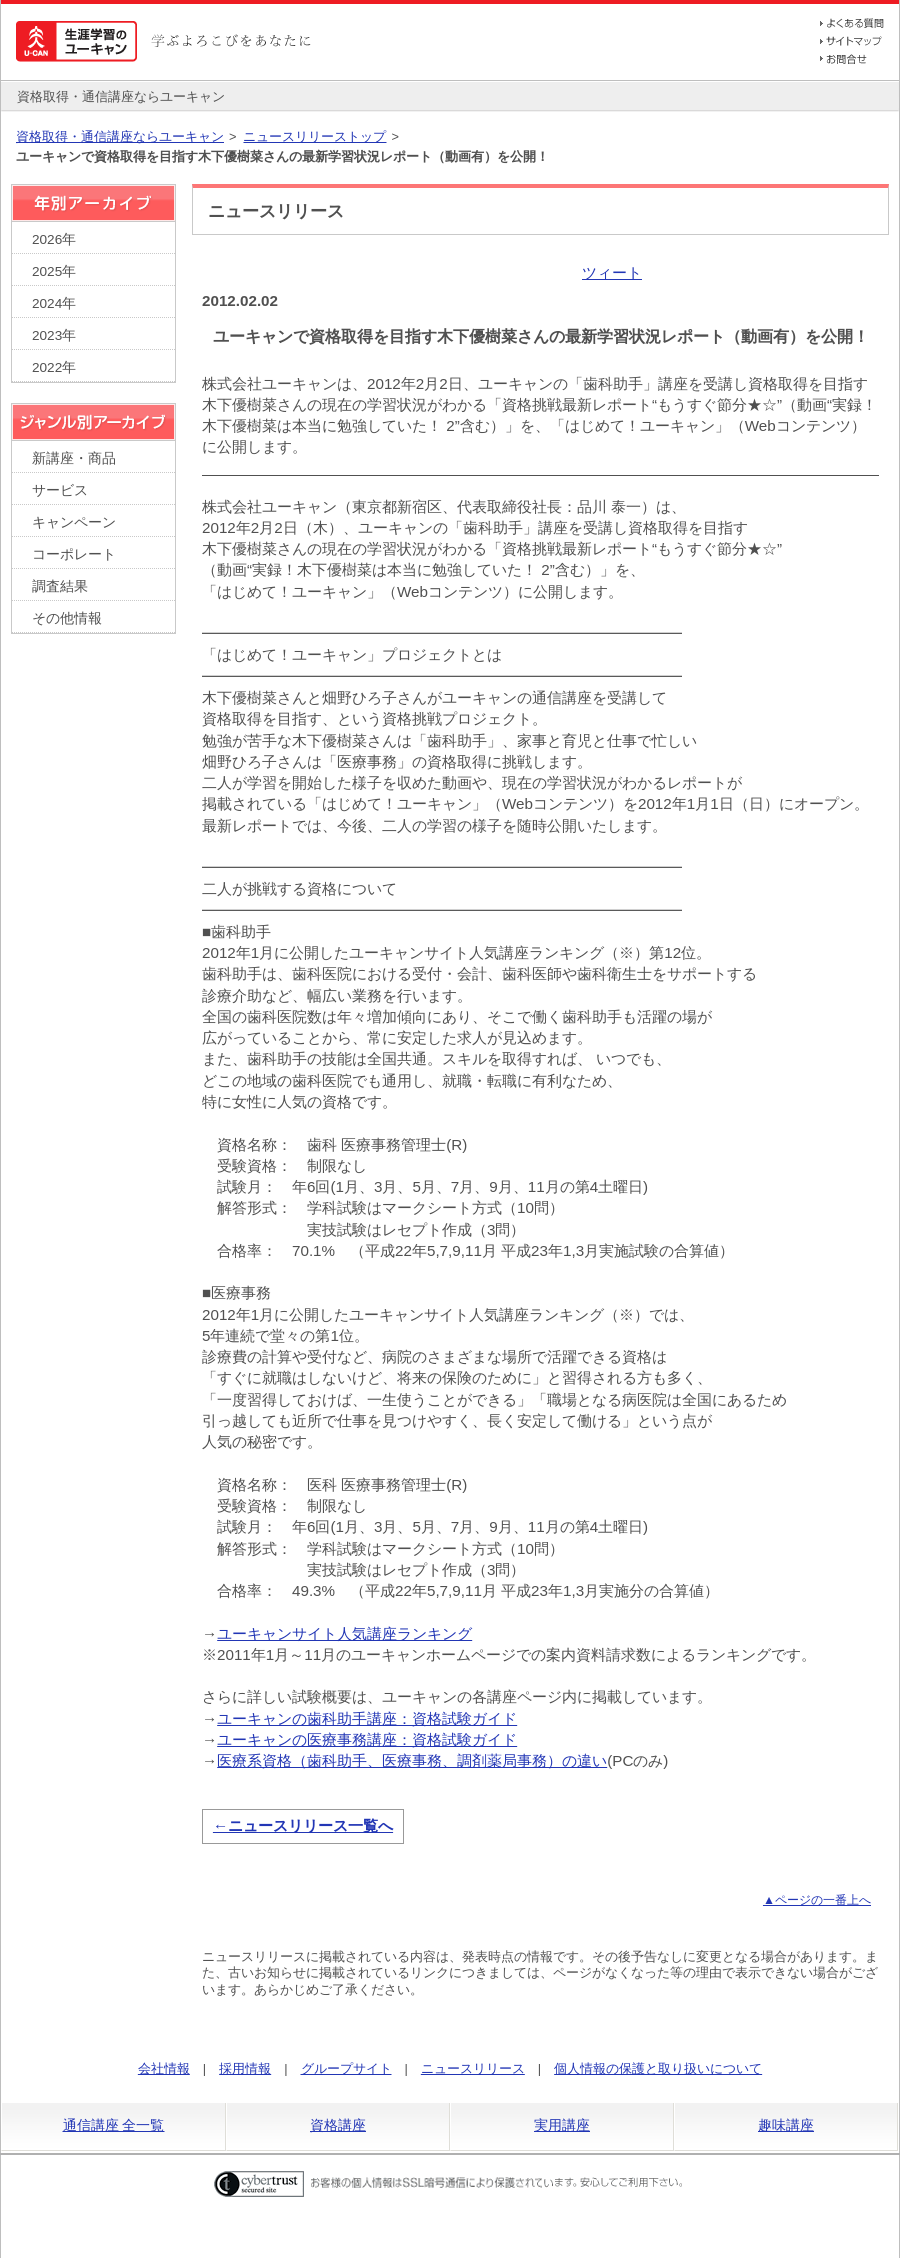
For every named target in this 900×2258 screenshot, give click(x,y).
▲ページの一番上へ (817, 1900)
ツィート (612, 272)
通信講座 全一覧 (114, 2125)
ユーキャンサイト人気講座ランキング (344, 1633)
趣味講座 (786, 2125)
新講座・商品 (74, 458)
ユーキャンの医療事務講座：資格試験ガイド (367, 1739)
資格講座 (338, 2125)
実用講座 (562, 2125)
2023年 (54, 335)
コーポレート (74, 554)
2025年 (54, 271)
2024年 (54, 303)
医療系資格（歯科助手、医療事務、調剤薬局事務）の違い (412, 1760)
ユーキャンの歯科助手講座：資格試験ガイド (367, 1718)
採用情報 (245, 2068)
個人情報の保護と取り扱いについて (658, 2068)
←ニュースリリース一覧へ (303, 1825)
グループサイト (346, 2068)
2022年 (54, 367)
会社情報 (164, 2068)
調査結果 (60, 586)
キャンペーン (74, 522)
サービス (60, 490)
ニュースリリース (473, 2068)
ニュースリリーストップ (314, 136)
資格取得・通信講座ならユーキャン (120, 136)
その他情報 (67, 618)
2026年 (54, 239)
